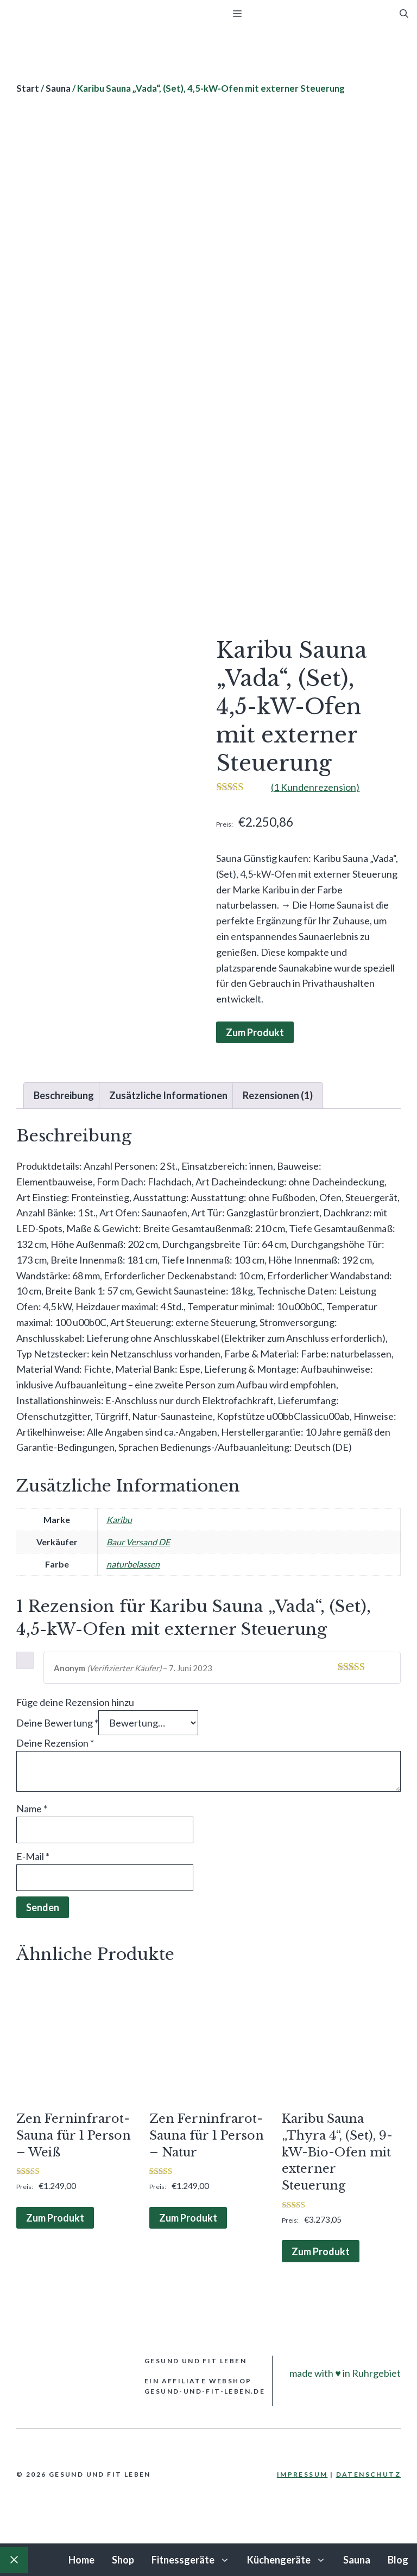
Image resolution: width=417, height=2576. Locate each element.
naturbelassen (133, 1564)
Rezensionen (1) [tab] (278, 1095)
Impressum (302, 2474)
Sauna (58, 88)
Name (31, 1808)
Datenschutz (368, 2474)
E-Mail (32, 1856)
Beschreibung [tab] (64, 1095)
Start (27, 88)
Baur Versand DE (138, 1542)
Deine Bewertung (57, 1723)
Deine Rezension (55, 1743)
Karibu (119, 1519)
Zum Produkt (255, 1032)
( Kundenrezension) (315, 787)
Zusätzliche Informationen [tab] (168, 1095)
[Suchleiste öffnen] (404, 13)
